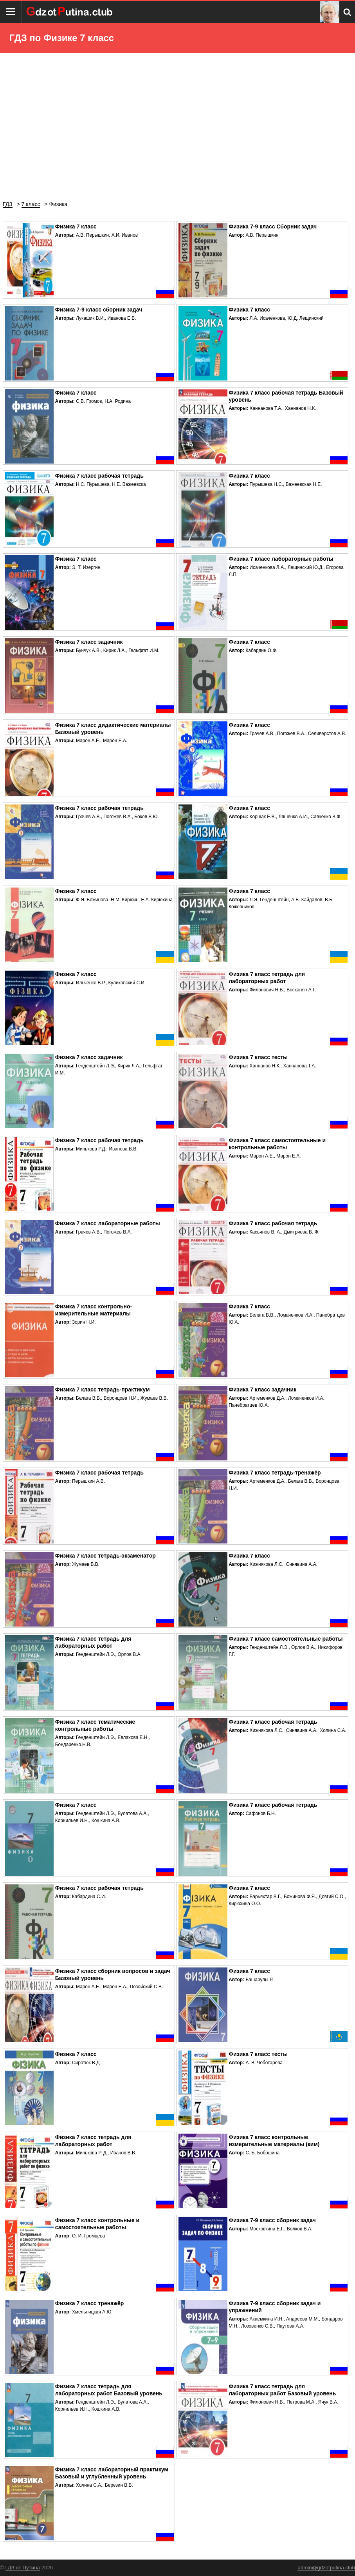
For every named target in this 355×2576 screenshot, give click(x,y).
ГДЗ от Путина (22, 2568)
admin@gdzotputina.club (326, 2568)
